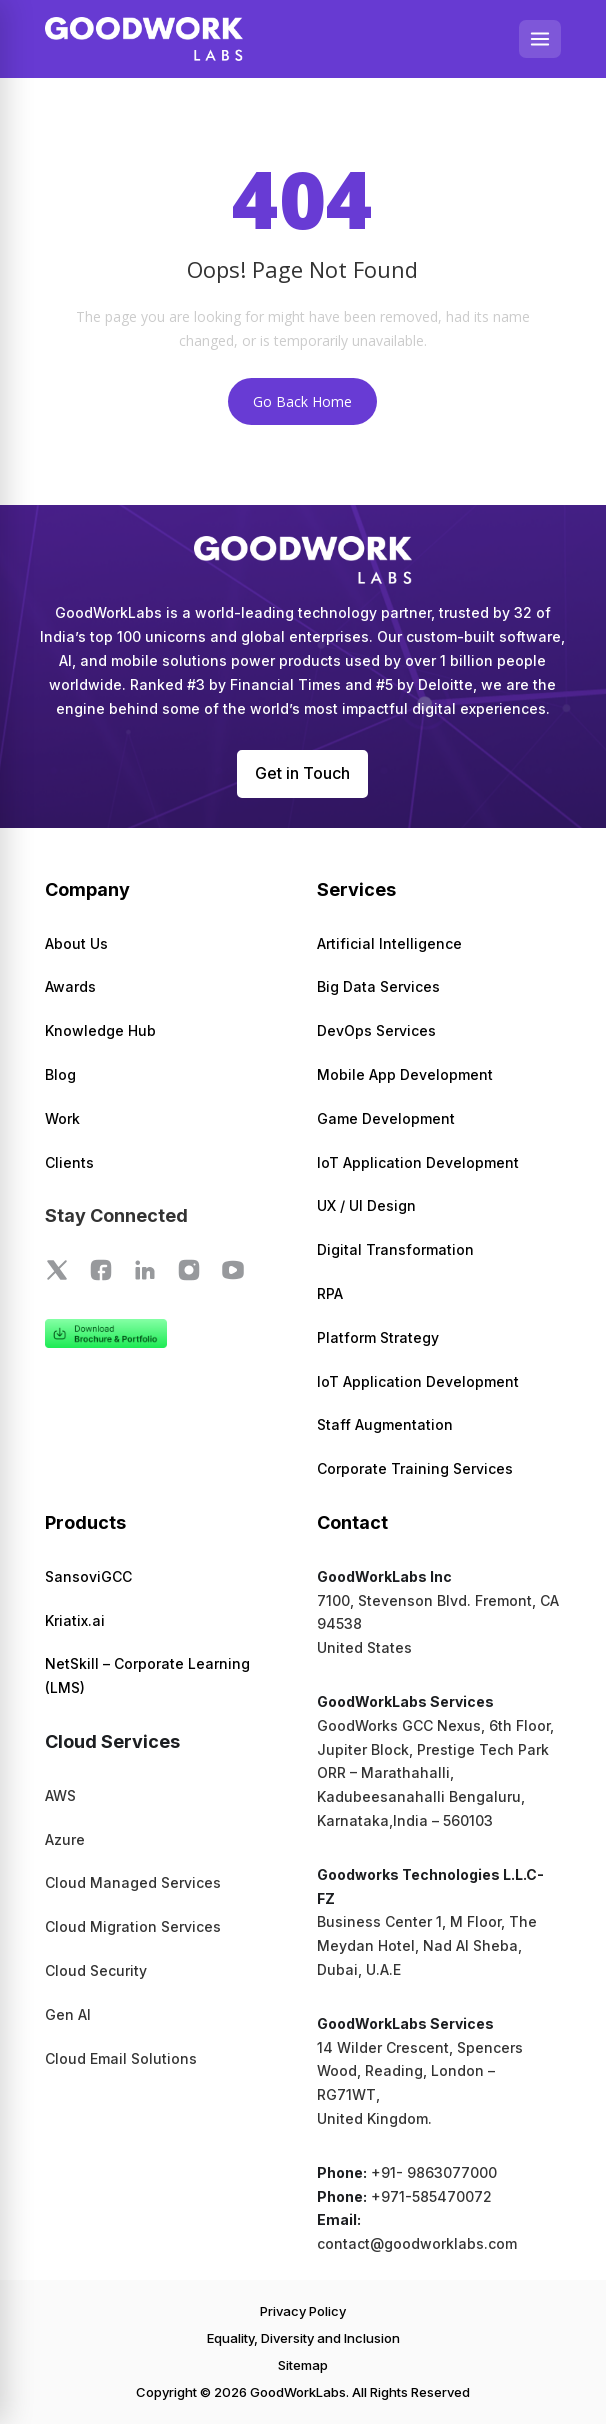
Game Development (386, 1118)
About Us (76, 943)
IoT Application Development (418, 1162)
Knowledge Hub (100, 1030)
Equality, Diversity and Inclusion (303, 2338)
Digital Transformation (395, 1249)
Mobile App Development (405, 1074)
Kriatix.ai (75, 1620)
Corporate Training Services (415, 1468)
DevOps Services (376, 1030)
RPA (330, 1293)
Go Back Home (302, 401)
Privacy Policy (303, 2311)
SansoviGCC (88, 1576)
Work (62, 1118)
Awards (70, 986)
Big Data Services (378, 986)
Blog (60, 1074)
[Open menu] (540, 39)
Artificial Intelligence (389, 943)
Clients (69, 1162)
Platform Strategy (378, 1337)
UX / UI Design (366, 1205)
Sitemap (303, 2365)
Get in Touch (302, 773)
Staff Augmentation (385, 1424)
